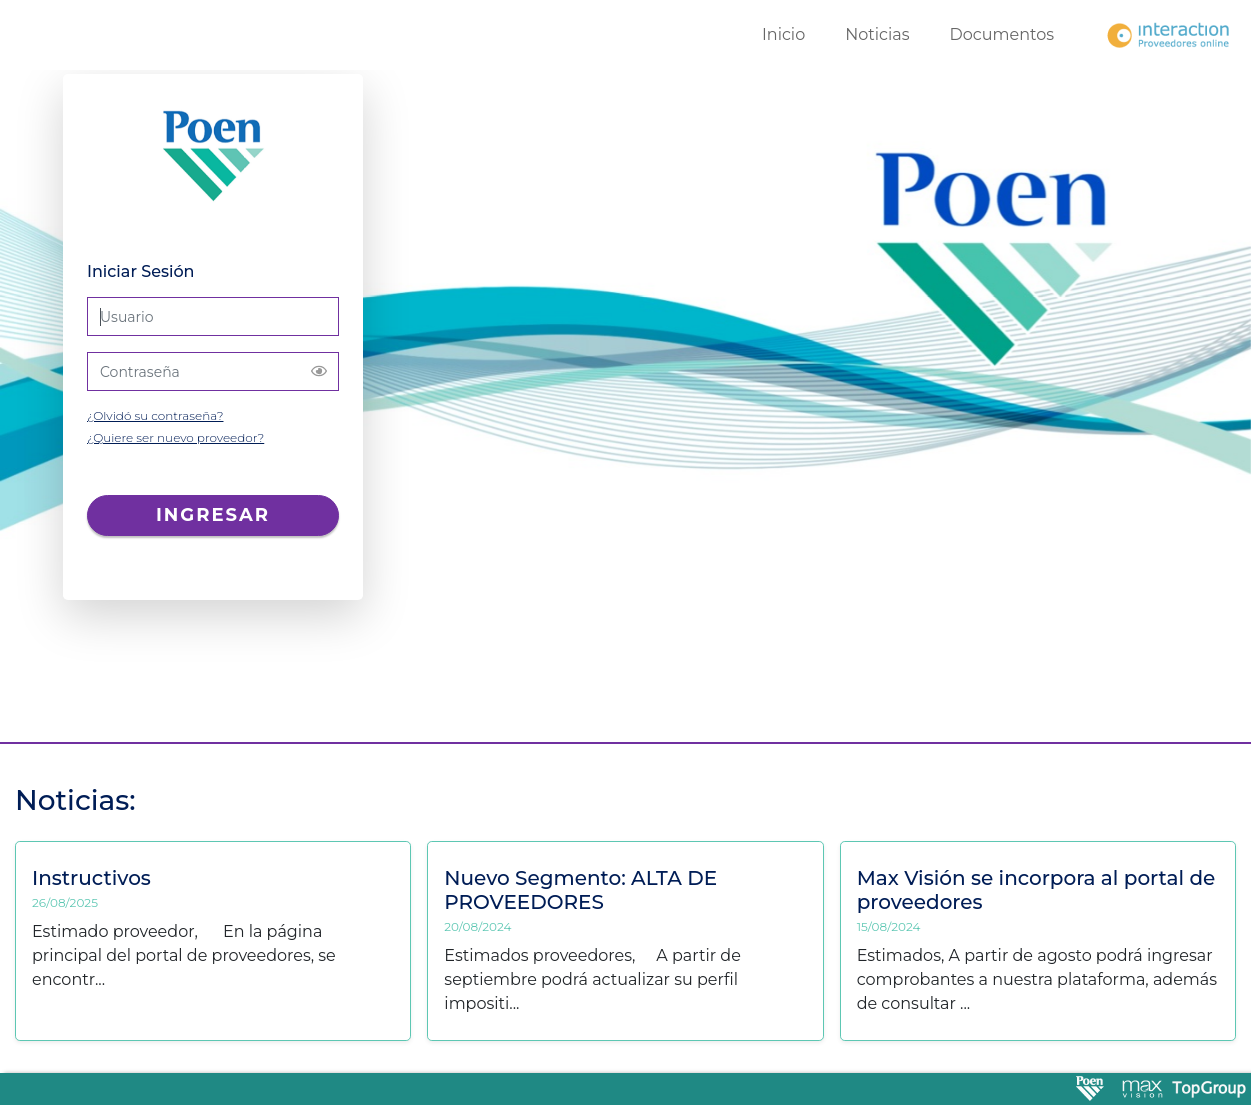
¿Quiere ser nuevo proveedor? (175, 437)
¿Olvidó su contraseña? (155, 415)
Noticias (877, 34)
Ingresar (213, 515)
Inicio (783, 34)
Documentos (1002, 34)
